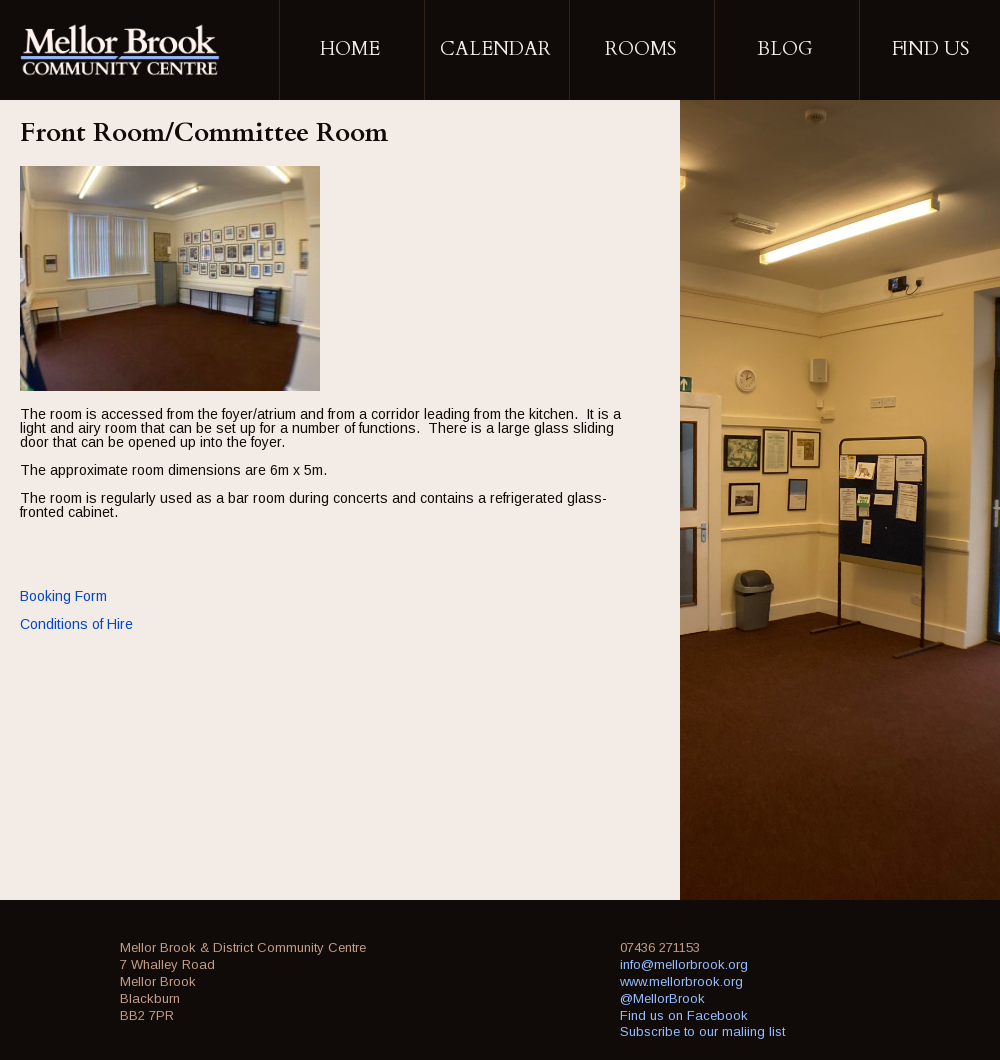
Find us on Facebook (684, 1015)
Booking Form (63, 596)
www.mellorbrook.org (681, 981)
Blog (785, 49)
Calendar (495, 49)
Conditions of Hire (76, 624)
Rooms (640, 49)
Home (350, 49)
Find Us (930, 49)
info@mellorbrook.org (684, 964)
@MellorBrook (662, 998)
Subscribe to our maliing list (702, 1031)
